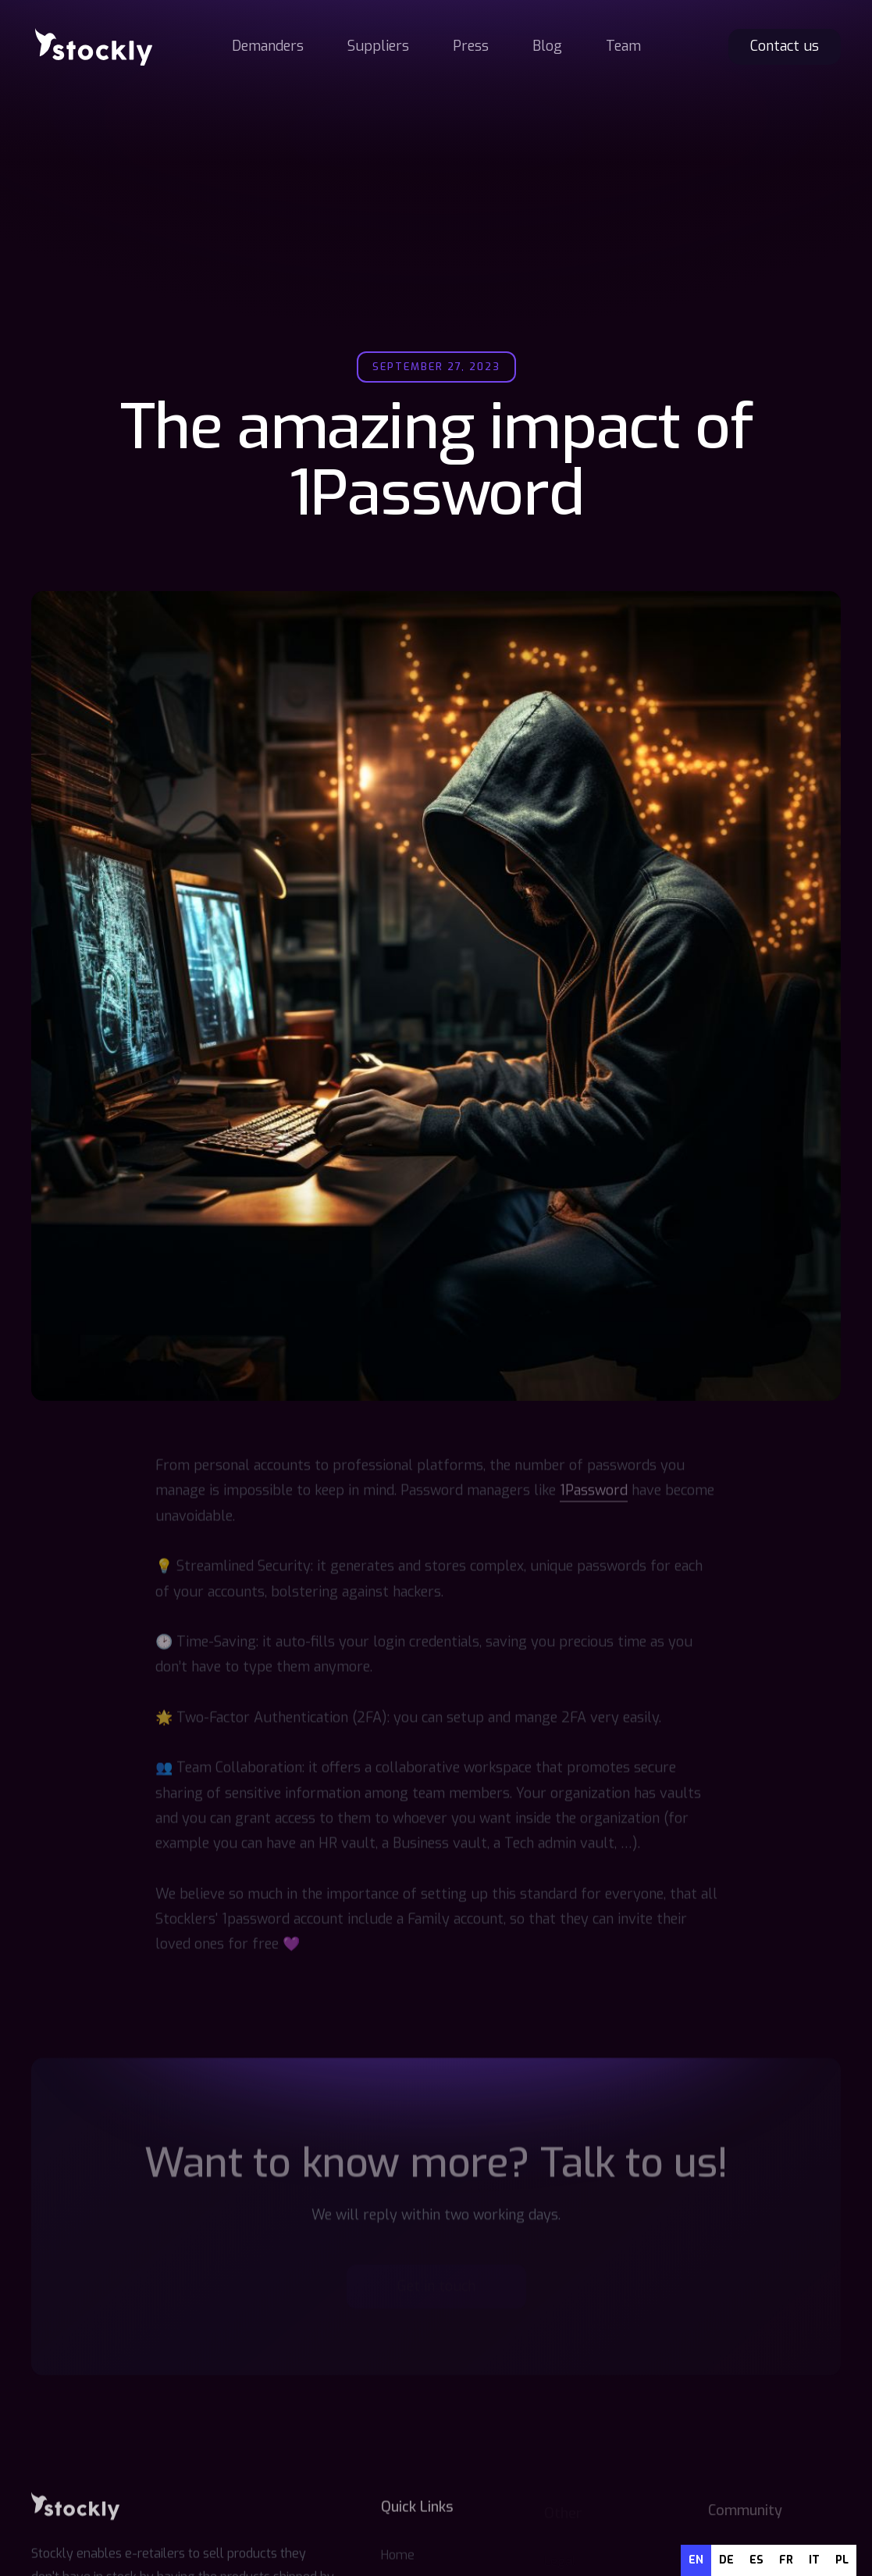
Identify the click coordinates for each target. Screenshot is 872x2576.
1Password (594, 1492)
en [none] (696, 2560)
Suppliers (378, 46)
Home (398, 2557)
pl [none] (842, 2560)
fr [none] (786, 2560)
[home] (93, 46)
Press (471, 46)
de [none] (726, 2560)
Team (623, 46)
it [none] (814, 2560)
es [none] (756, 2560)
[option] (726, 2560)
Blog (547, 46)
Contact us (784, 46)
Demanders (268, 46)
